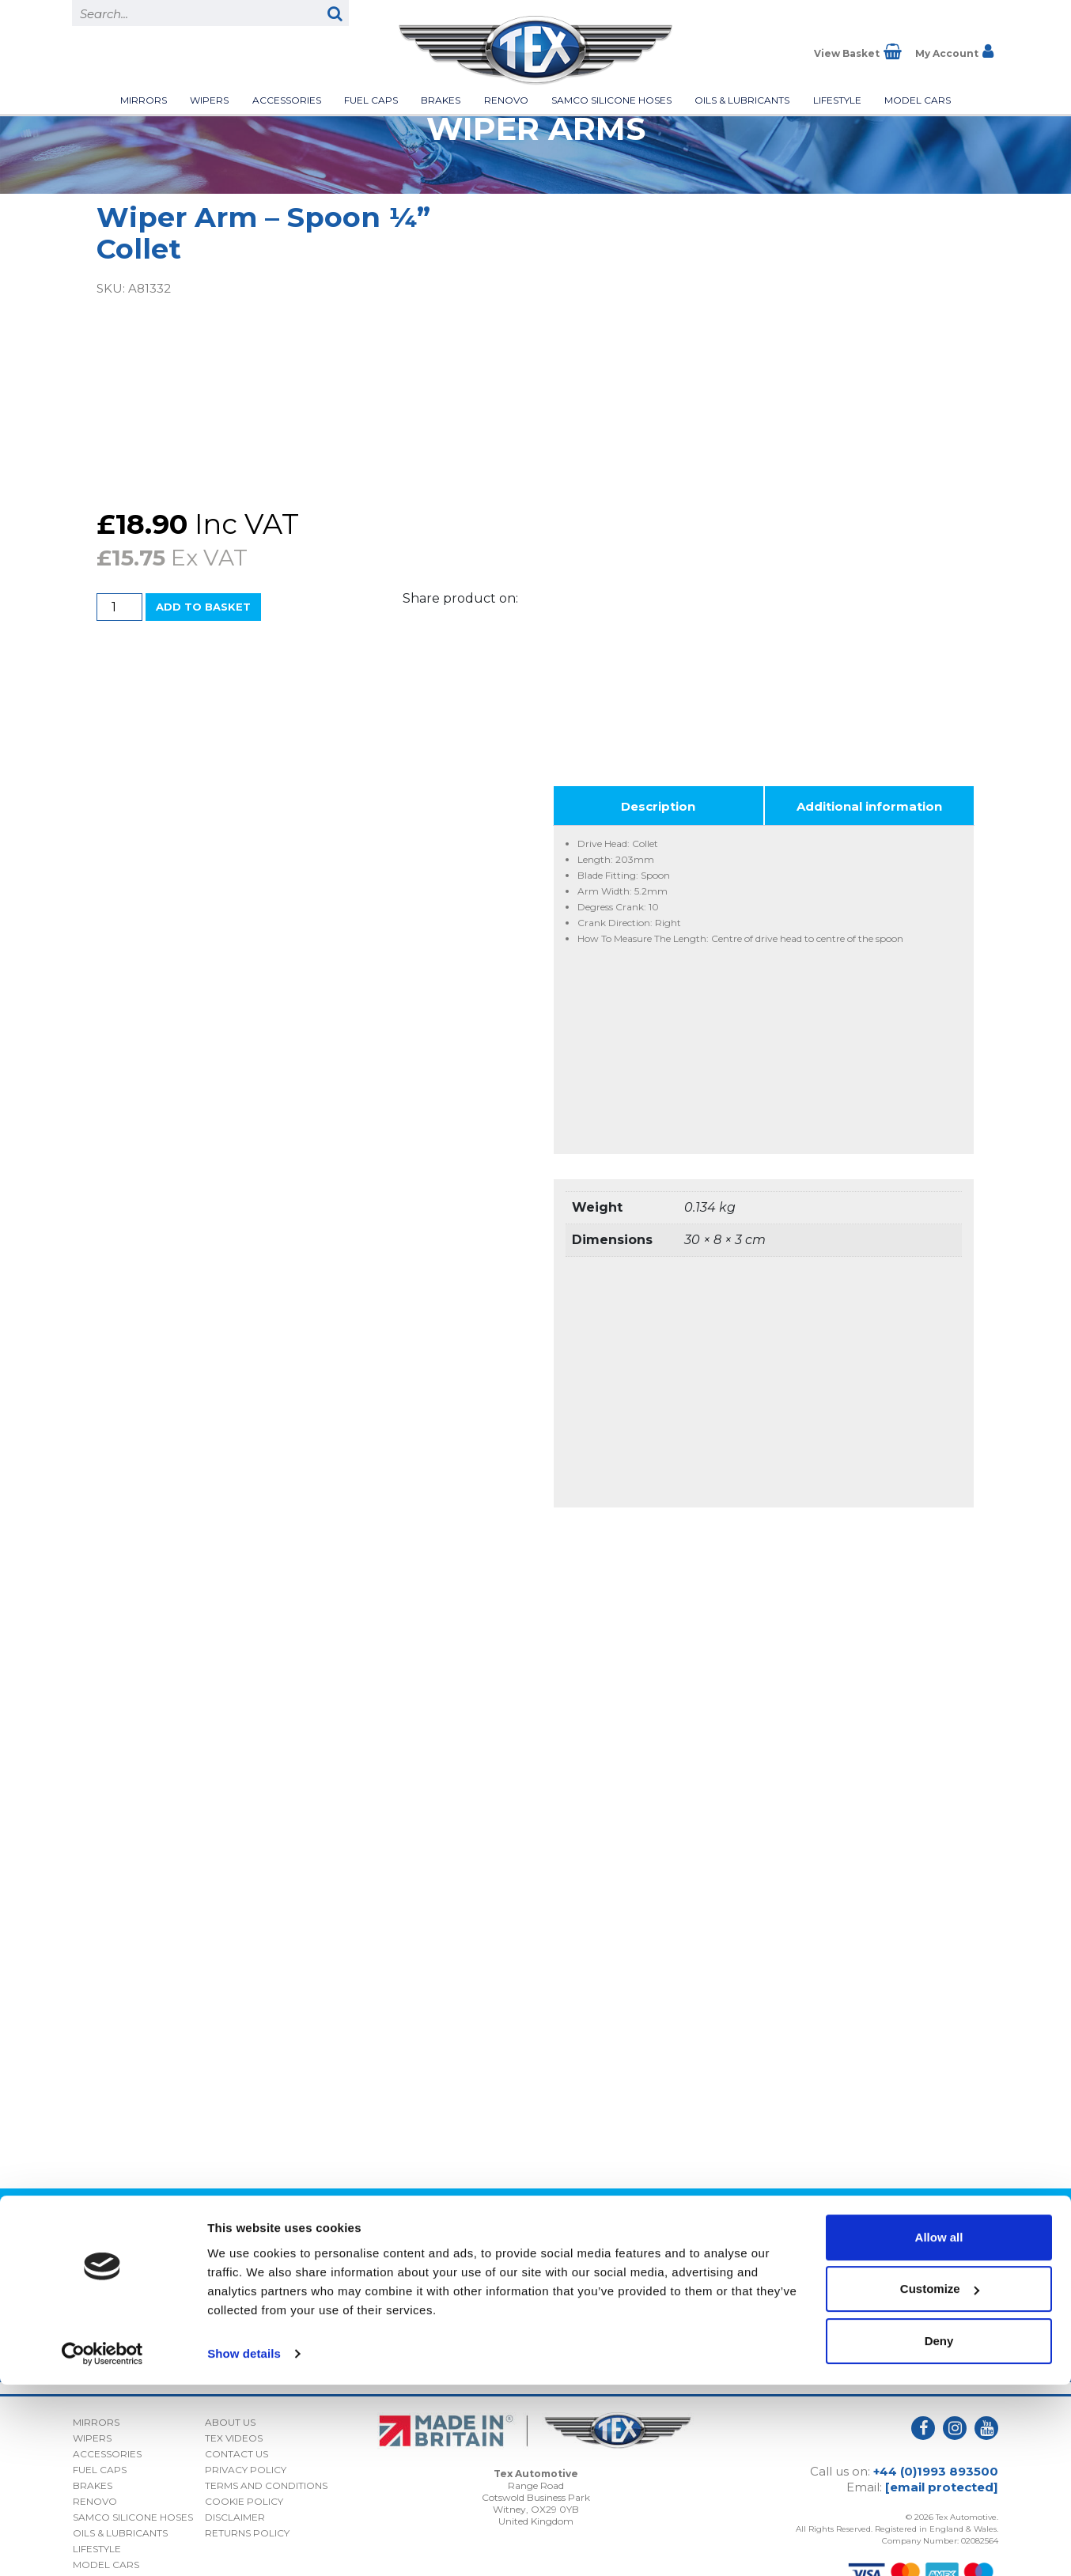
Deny (939, 2532)
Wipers (209, 100)
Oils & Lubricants (741, 100)
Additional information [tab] (869, 772)
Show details (244, 2544)
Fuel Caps (371, 100)
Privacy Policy (896, 2306)
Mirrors (143, 100)
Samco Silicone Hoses (611, 100)
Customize (939, 2480)
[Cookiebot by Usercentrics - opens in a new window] (102, 2545)
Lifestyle (837, 100)
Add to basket (203, 606)
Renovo (506, 100)
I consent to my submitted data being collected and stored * (855, 2280)
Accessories (286, 100)
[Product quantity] (119, 607)
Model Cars (917, 100)
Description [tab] (658, 772)
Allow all (939, 2428)
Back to (535, 2180)
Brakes (440, 100)
